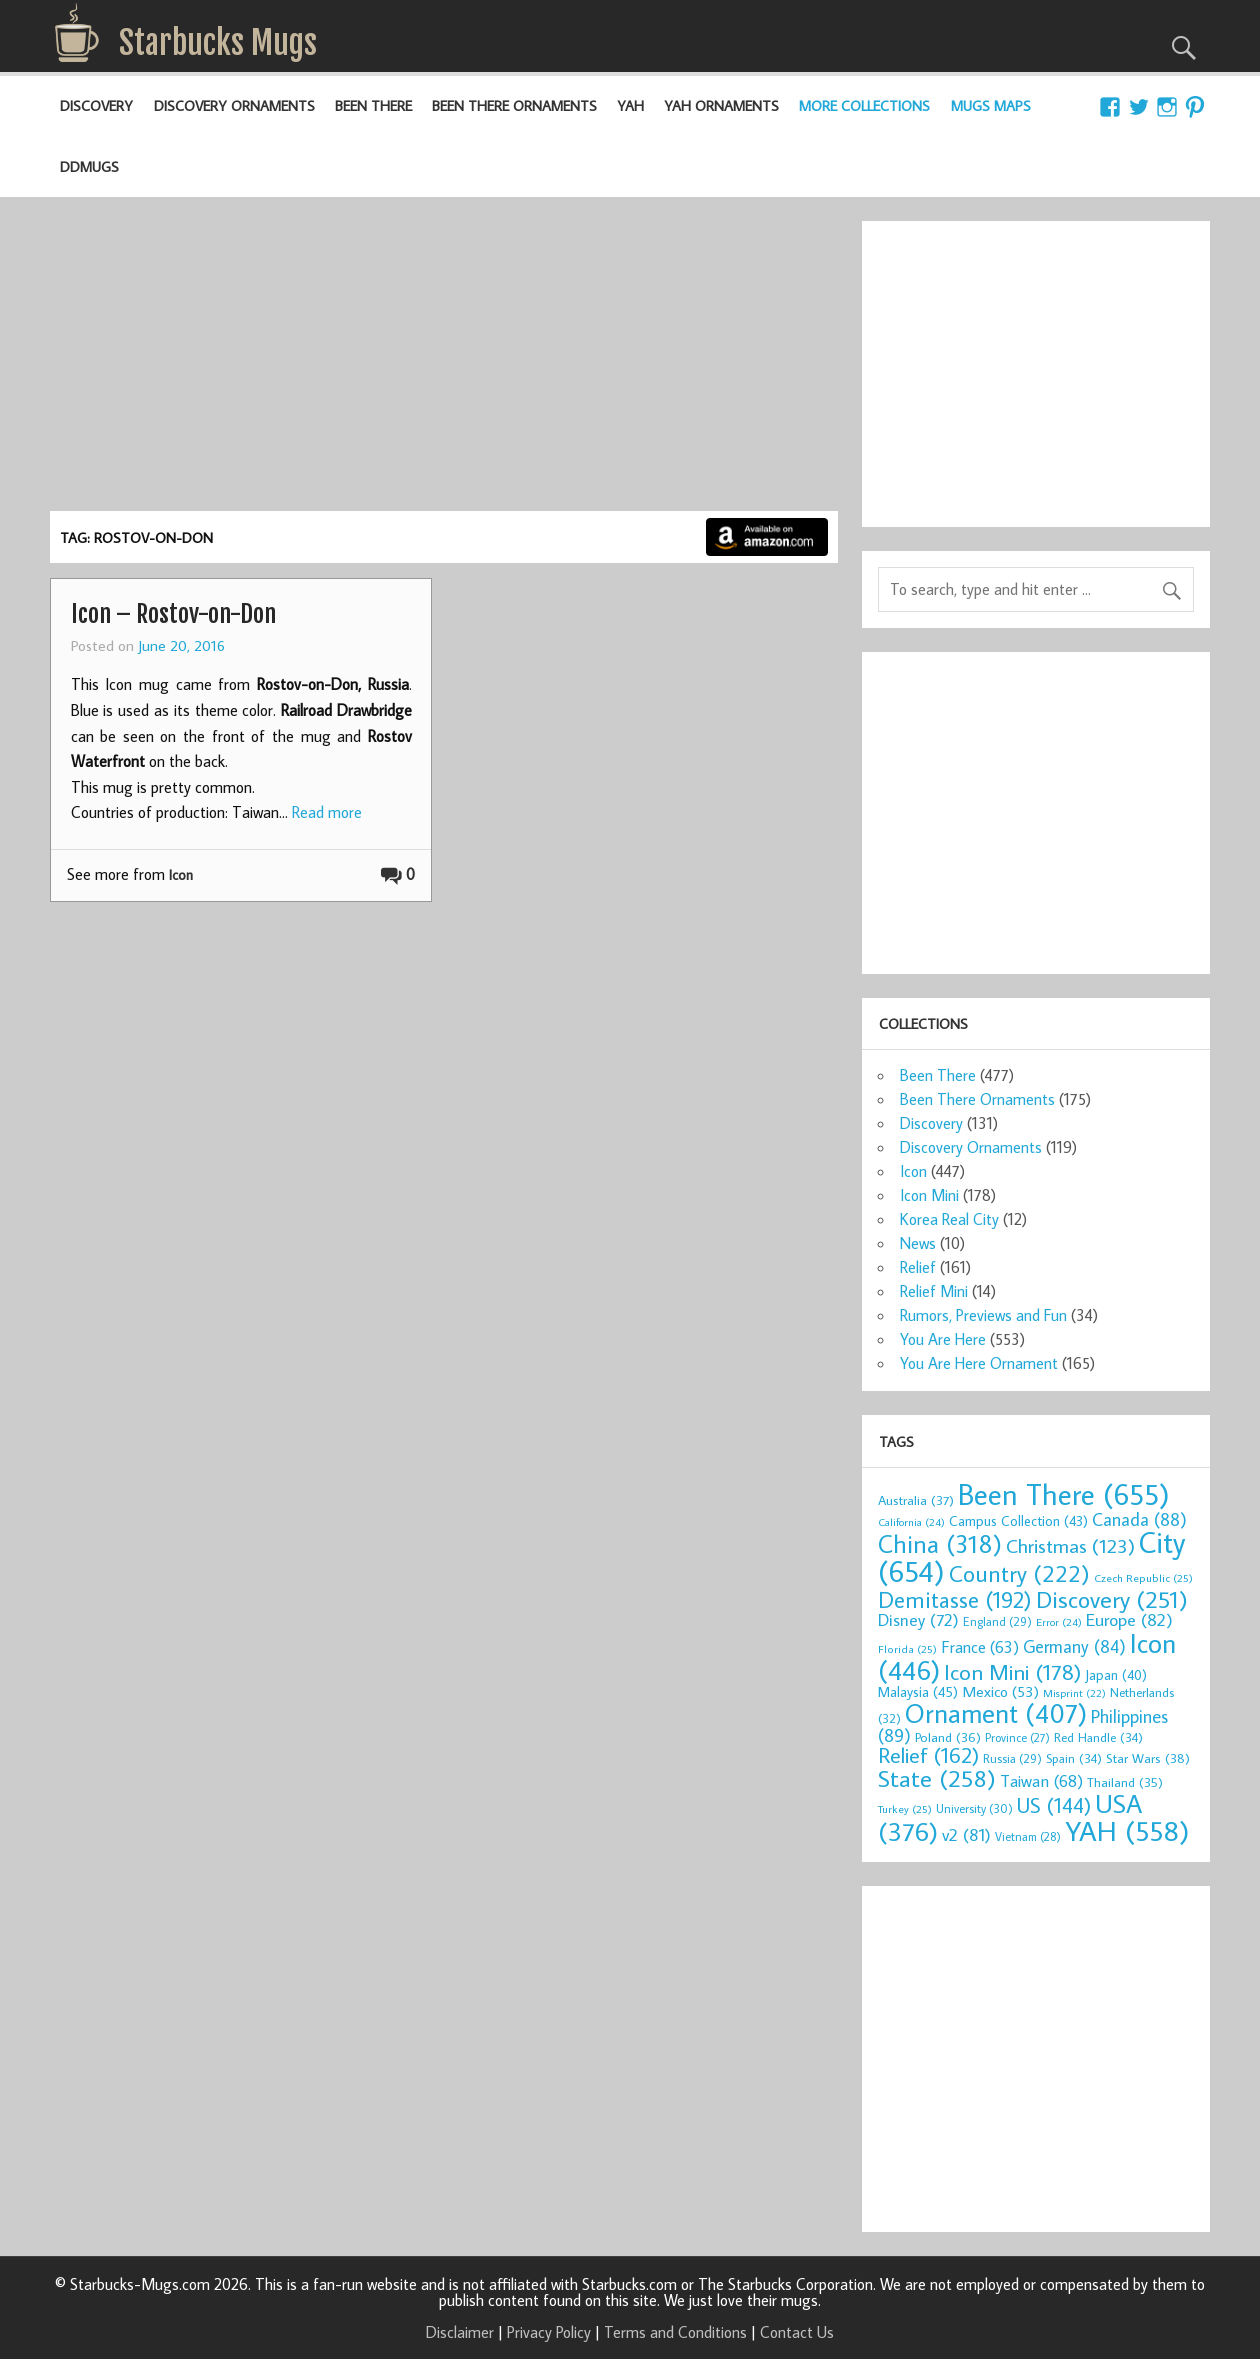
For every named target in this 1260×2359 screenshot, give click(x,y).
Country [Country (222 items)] (1019, 1573)
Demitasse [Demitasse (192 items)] (955, 1599)
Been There (373, 105)
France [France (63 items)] (980, 1646)
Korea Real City (949, 1219)
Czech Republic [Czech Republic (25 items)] (1143, 1577)
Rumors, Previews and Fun (983, 1315)
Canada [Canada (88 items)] (1139, 1519)
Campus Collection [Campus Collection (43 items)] (1018, 1520)
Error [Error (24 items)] (1059, 1622)
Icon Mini (929, 1195)
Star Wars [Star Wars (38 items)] (1148, 1758)
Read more (327, 812)
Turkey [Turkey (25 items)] (905, 1808)
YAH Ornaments (721, 105)
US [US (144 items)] (1054, 1805)
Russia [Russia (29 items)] (1012, 1758)
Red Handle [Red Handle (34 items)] (1098, 1737)
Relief (918, 1267)
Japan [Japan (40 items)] (1116, 1675)
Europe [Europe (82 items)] (1129, 1619)
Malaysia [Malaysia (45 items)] (918, 1691)
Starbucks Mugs (218, 43)
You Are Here (943, 1339)
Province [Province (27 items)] (1017, 1737)
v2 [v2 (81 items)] (966, 1834)
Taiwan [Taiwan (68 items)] (1041, 1781)
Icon (181, 874)
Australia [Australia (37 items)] (916, 1500)
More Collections (864, 105)
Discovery (96, 105)
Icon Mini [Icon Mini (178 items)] (1012, 1671)
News (918, 1243)
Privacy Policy (549, 2332)
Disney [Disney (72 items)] (918, 1619)
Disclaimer (460, 2332)
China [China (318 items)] (940, 1543)
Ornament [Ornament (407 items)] (996, 1713)
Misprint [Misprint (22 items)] (1074, 1693)
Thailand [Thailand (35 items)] (1125, 1782)
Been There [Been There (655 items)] (1064, 1494)
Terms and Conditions (675, 2332)
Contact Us (797, 2332)
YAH (630, 105)
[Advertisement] (443, 361)
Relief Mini (934, 1291)
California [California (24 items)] (911, 1522)
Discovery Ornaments (234, 105)
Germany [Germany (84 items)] (1074, 1646)
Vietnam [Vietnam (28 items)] (1028, 1836)
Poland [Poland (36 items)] (948, 1737)
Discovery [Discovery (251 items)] (1112, 1598)
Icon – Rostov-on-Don (173, 614)
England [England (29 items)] (997, 1621)
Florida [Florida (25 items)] (907, 1648)
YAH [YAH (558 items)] (1127, 1830)
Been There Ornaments (514, 105)
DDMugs (89, 166)
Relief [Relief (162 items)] (928, 1755)
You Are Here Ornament (979, 1363)
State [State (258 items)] (937, 1777)
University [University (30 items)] (974, 1808)
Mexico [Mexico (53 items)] (1000, 1691)
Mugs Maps (991, 105)
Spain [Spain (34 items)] (1074, 1758)
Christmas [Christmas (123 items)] (1070, 1545)
